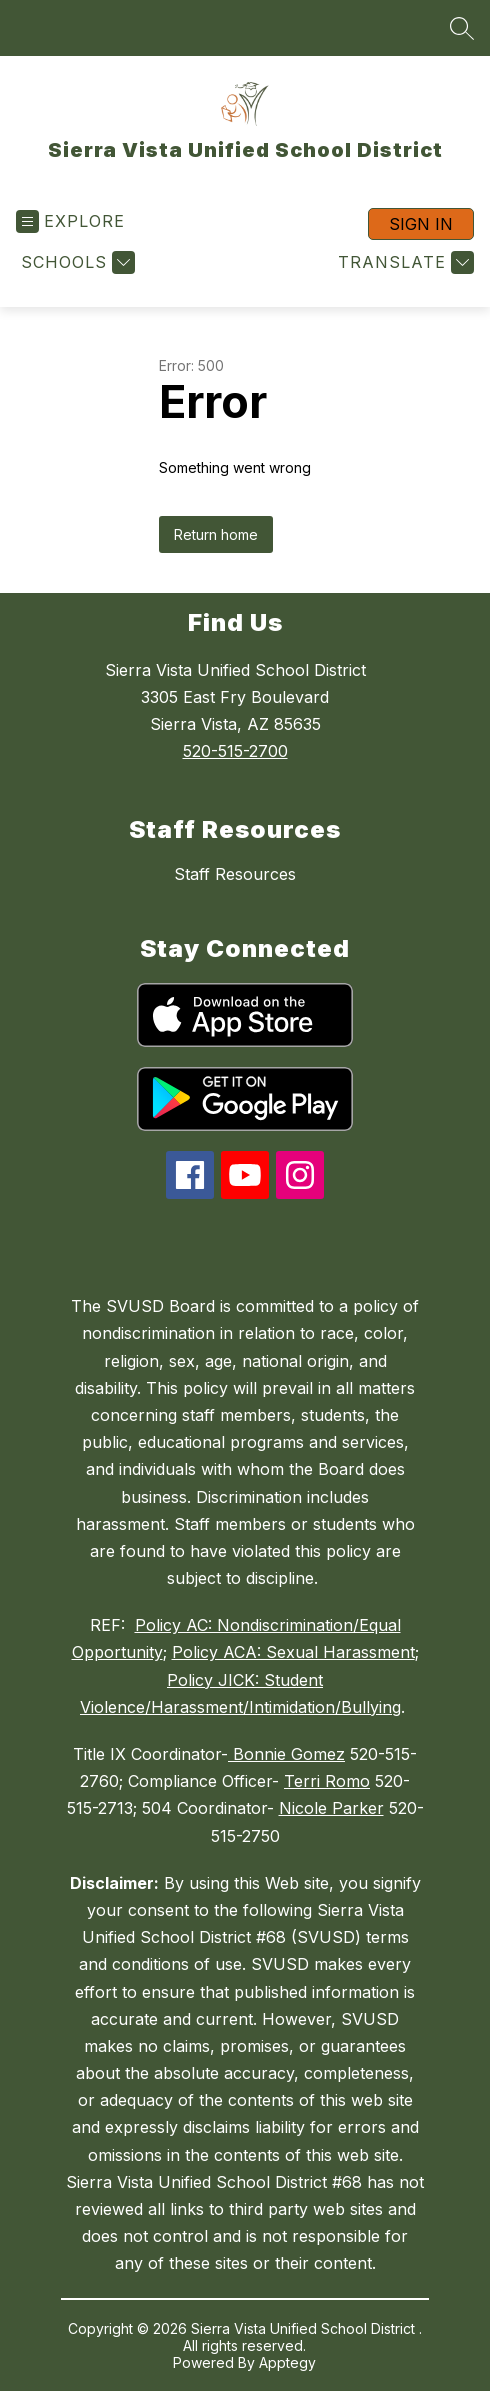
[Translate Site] (403, 262)
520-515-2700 (235, 751)
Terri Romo (327, 1781)
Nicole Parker (331, 1808)
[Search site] (462, 28)
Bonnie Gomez (286, 1754)
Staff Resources (235, 874)
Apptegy (287, 2362)
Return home (216, 534)
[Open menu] (70, 221)
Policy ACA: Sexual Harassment (293, 1652)
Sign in (421, 224)
